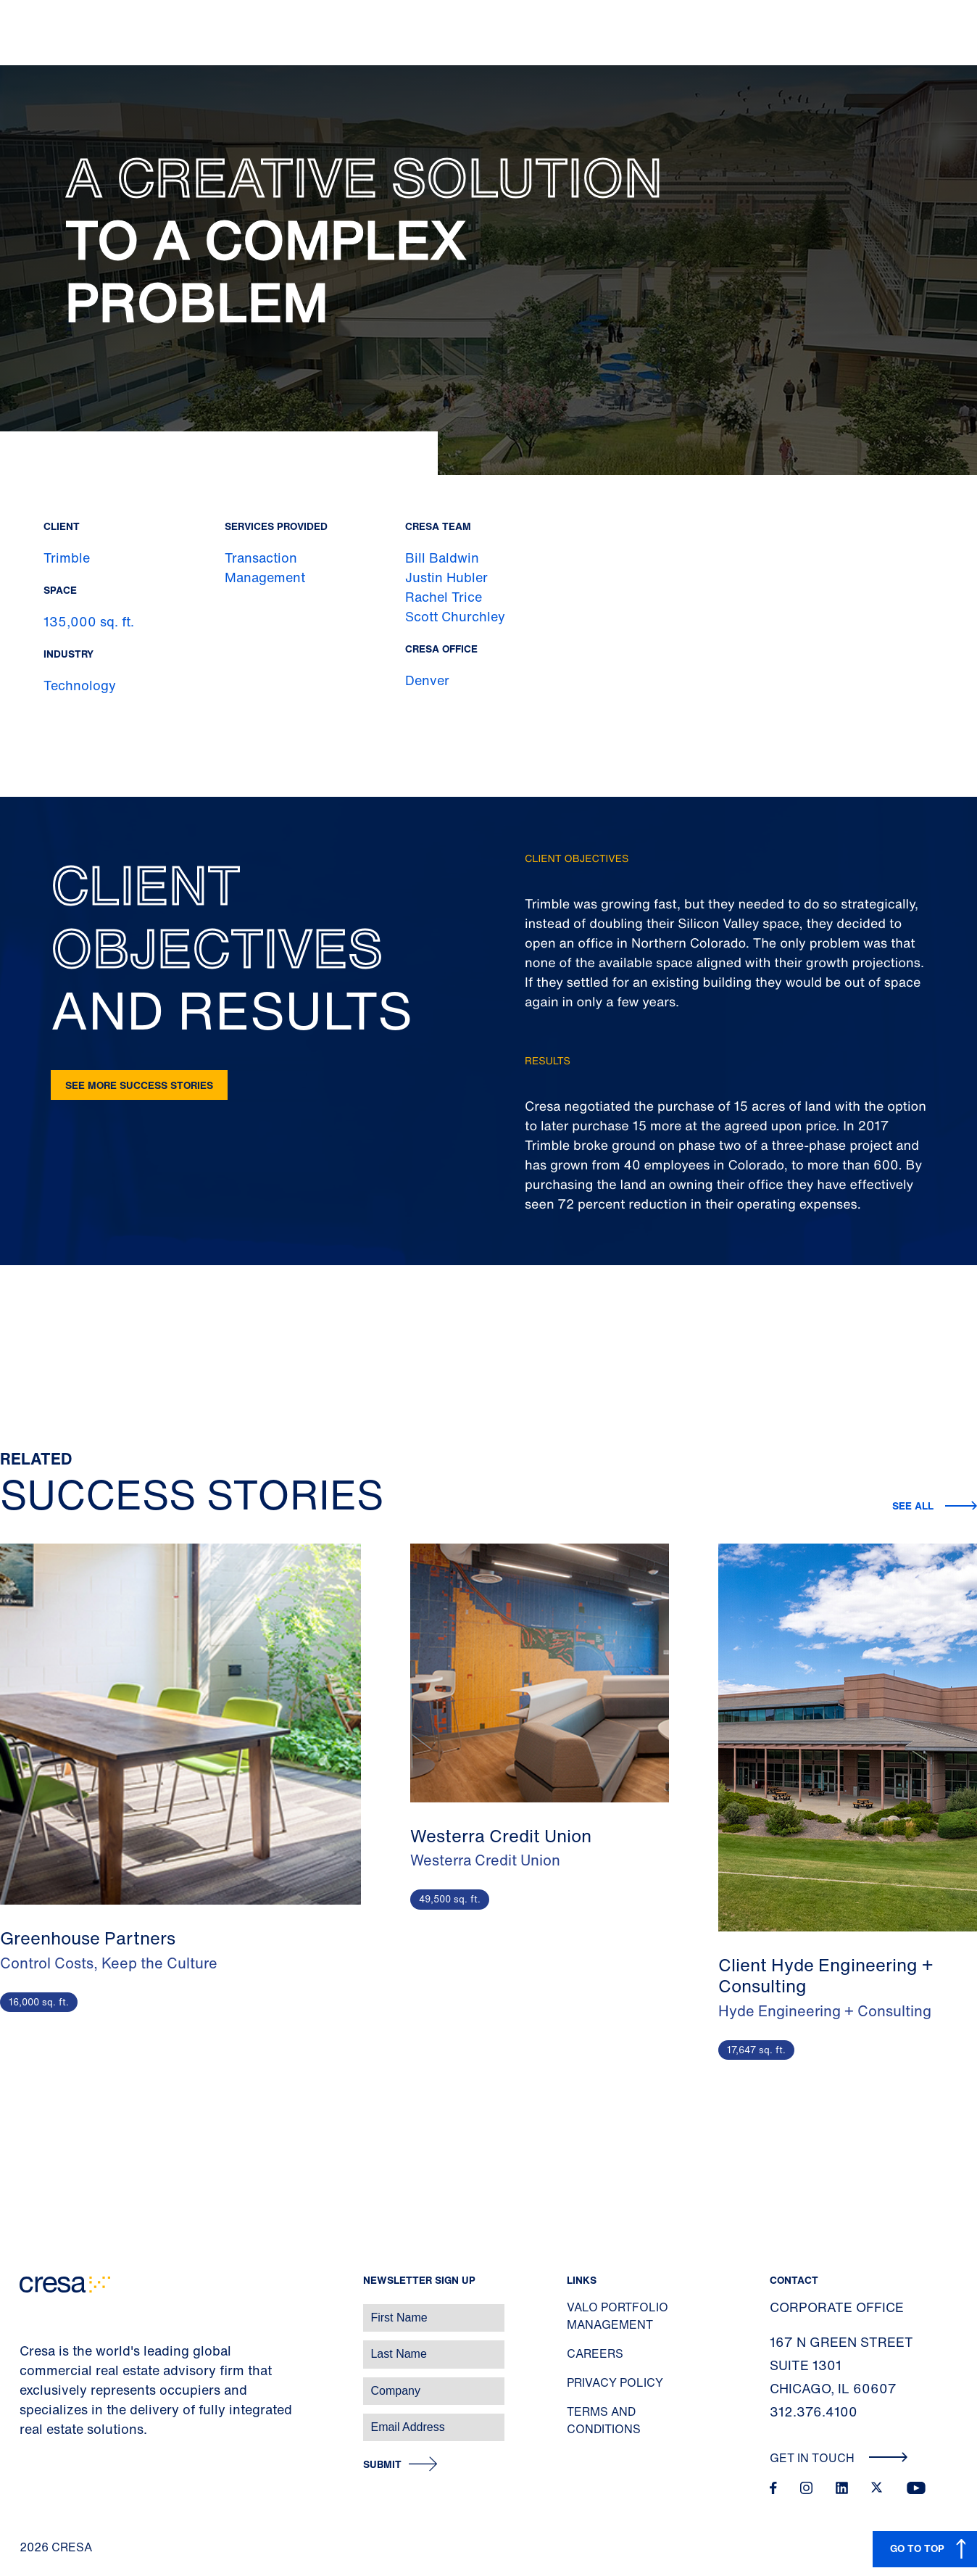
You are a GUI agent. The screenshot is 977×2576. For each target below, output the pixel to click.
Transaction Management (265, 567)
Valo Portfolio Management (617, 2315)
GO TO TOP (917, 2548)
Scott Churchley (455, 616)
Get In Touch (839, 2458)
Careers (595, 2353)
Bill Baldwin (442, 557)
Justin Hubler (446, 577)
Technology (79, 685)
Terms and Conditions (604, 2420)
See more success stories (139, 1085)
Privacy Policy (615, 2382)
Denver (427, 680)
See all (913, 1505)
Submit (382, 2465)
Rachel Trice (443, 596)
